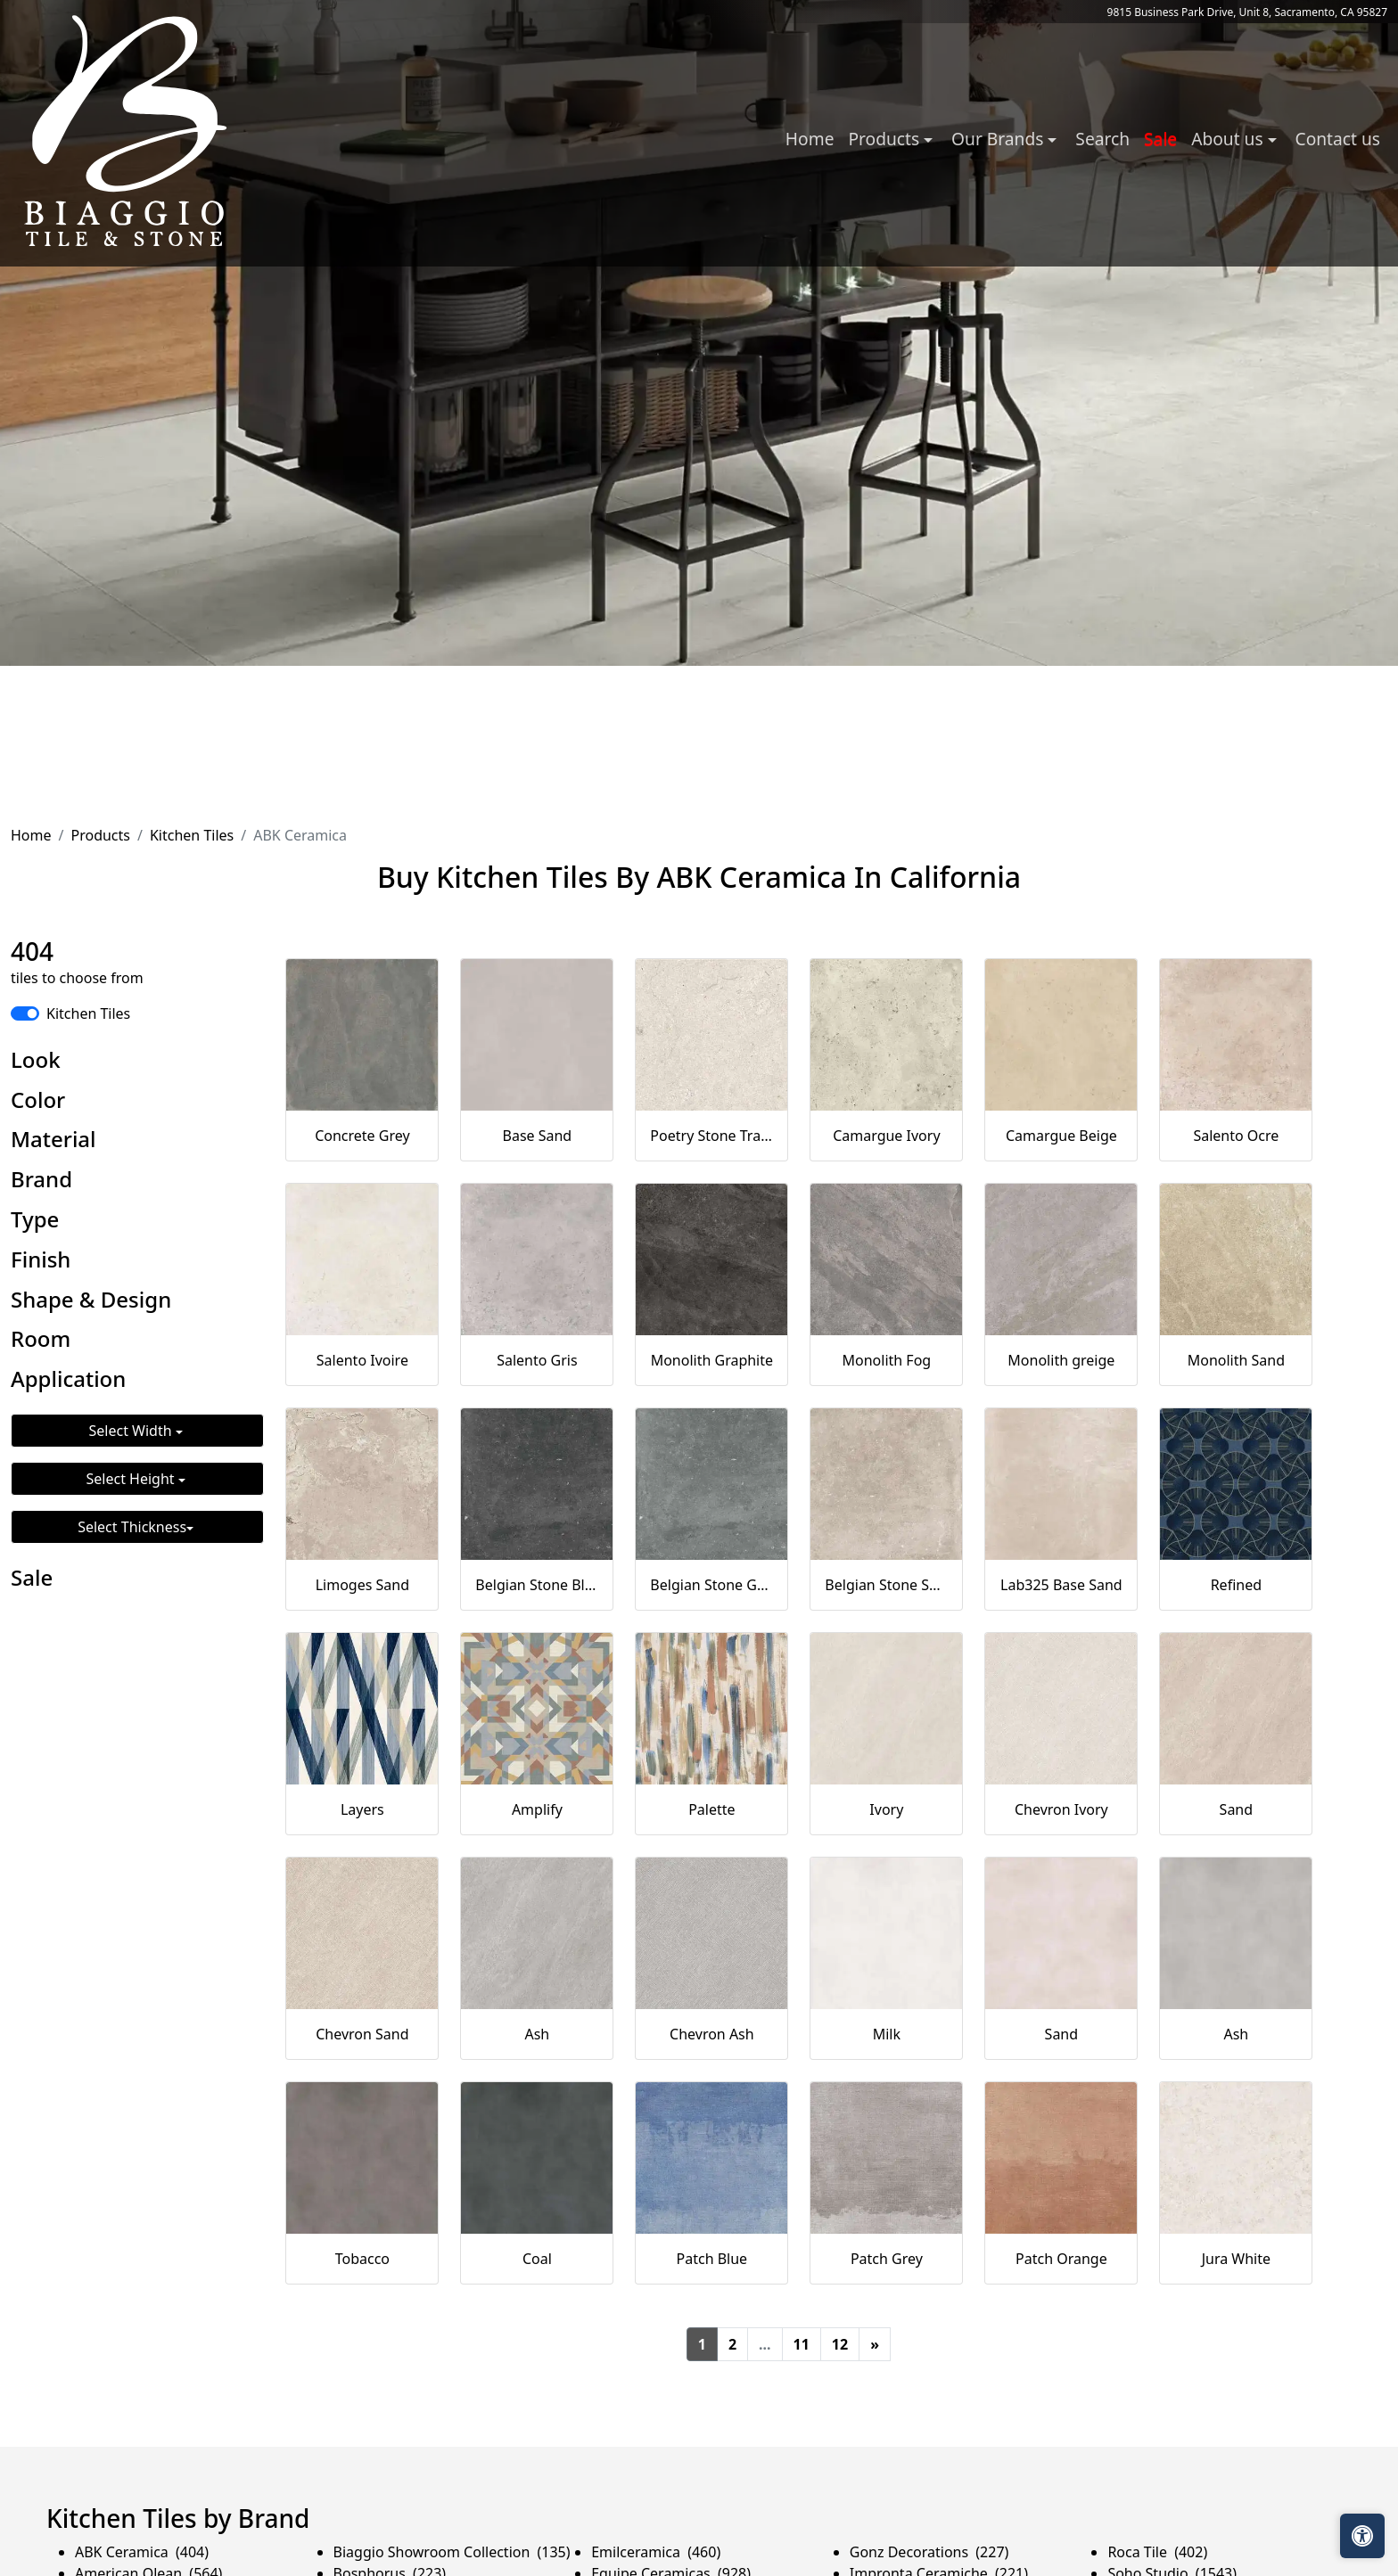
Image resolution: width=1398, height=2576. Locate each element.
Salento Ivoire (362, 1360)
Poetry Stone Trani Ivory (711, 1135)
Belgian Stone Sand (886, 1585)
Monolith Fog (887, 1360)
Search (1102, 139)
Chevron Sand (362, 2034)
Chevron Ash (712, 2034)
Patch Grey (887, 2258)
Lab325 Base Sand (1061, 1585)
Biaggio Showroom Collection (452, 2552)
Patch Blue (712, 2258)
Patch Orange (1061, 2258)
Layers (362, 1809)
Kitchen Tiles (192, 835)
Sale (1160, 139)
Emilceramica (655, 2552)
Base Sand (537, 1135)
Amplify (537, 1809)
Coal (537, 2258)
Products (100, 835)
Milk (886, 2034)
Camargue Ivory (886, 1135)
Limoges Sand (362, 1585)
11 (802, 2344)
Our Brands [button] (999, 139)
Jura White (1236, 2258)
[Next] (875, 2344)
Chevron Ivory (1061, 1809)
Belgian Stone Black (536, 1585)
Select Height (132, 1479)
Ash (536, 2034)
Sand (1237, 1809)
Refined (1236, 1585)
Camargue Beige (1061, 1135)
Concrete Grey (362, 1135)
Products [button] (886, 139)
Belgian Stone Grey (711, 1585)
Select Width (132, 1430)
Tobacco (362, 2258)
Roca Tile (1157, 2552)
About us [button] (1229, 139)
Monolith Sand (1236, 1360)
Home (810, 139)
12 (840, 2344)
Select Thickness (132, 1527)
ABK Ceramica (142, 2552)
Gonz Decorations (929, 2552)
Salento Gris (537, 1360)
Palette (711, 1809)
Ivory (886, 1809)
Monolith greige (1060, 1360)
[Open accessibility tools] (1362, 2536)
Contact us (1337, 139)
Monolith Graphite (712, 1360)
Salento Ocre (1236, 1135)
